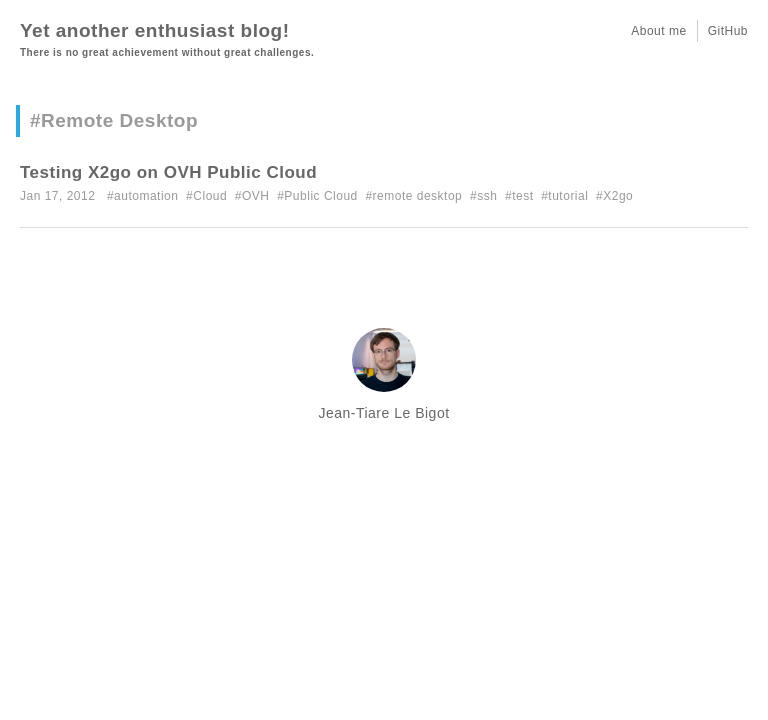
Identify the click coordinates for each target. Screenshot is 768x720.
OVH (256, 196)
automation (146, 196)
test (522, 196)
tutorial (568, 196)
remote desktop (418, 196)
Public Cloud (320, 196)
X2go (618, 196)
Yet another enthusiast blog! (154, 30)
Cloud (210, 196)
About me (658, 31)
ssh (487, 196)
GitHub (728, 31)
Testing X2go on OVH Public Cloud (168, 172)
